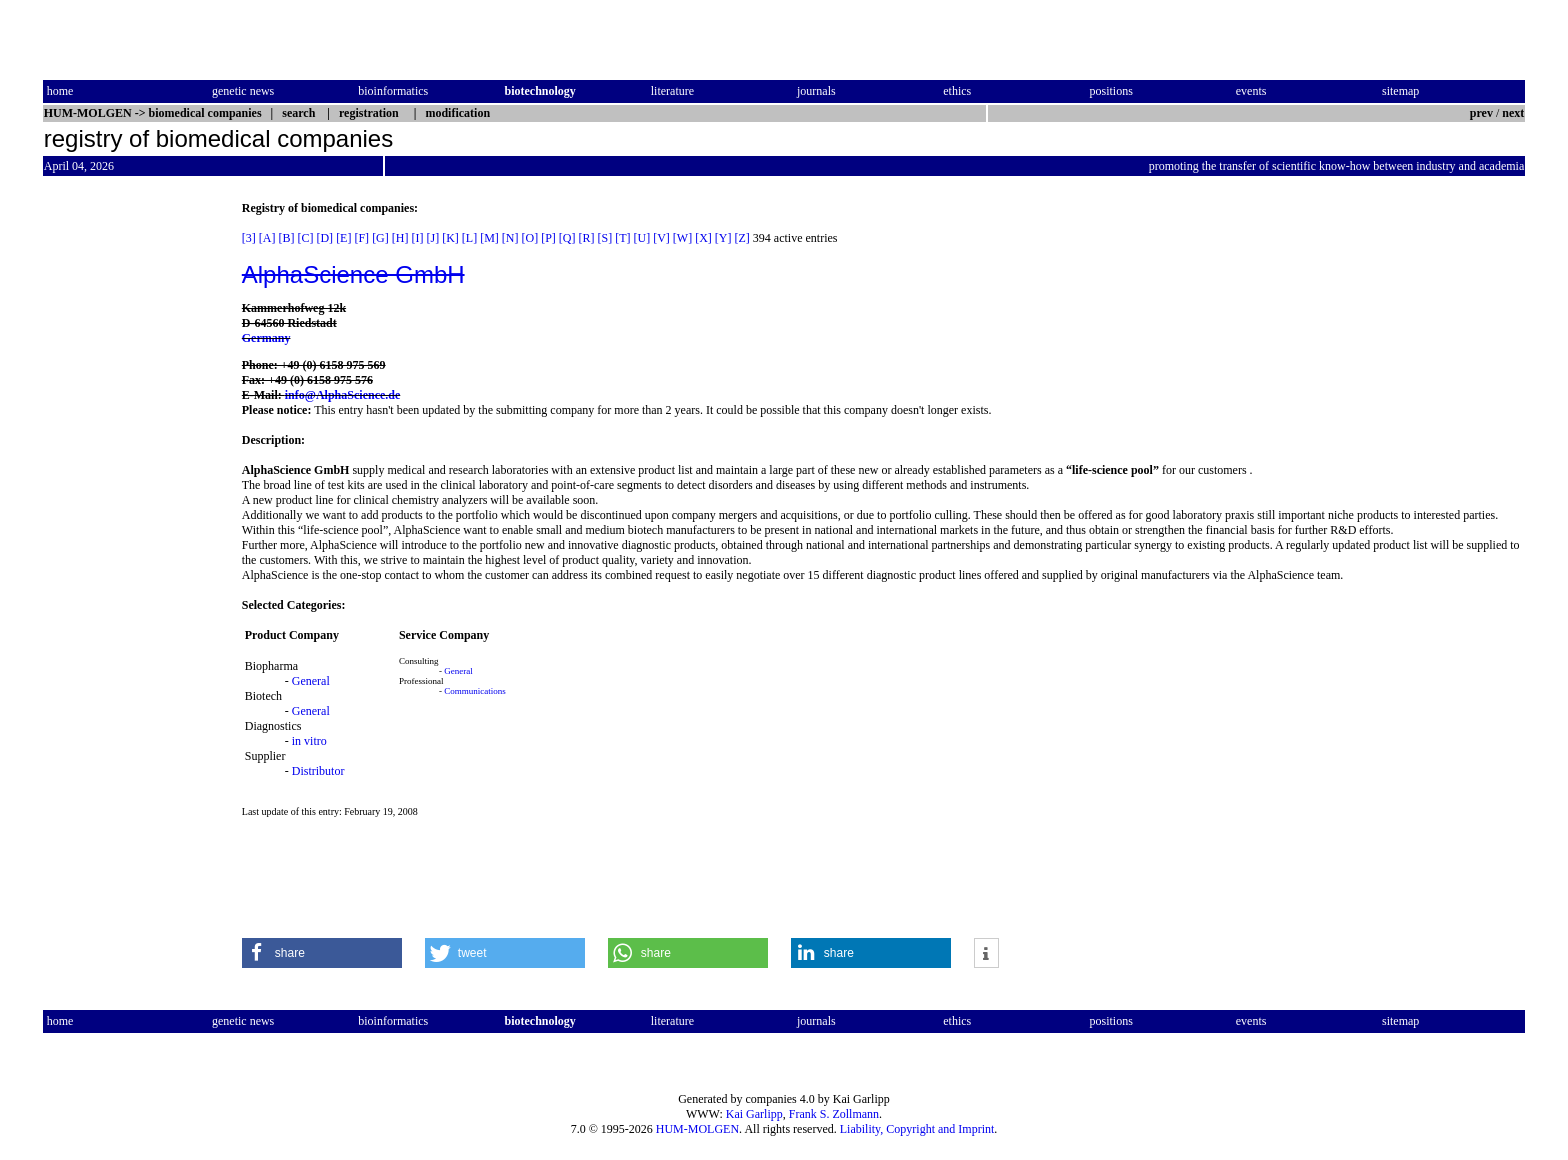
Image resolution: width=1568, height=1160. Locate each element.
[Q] (567, 238)
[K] (450, 238)
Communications (475, 691)
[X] (703, 238)
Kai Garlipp (754, 1114)
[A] (267, 238)
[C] (305, 238)
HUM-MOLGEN (697, 1129)
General (311, 681)
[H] (400, 238)
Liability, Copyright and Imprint (917, 1129)
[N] (510, 238)
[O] (529, 238)
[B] (286, 238)
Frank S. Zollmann (834, 1114)
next (1513, 113)
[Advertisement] (127, 501)
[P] (548, 238)
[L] (469, 238)
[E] (343, 238)
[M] (489, 238)
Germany (266, 338)
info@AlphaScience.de (343, 395)
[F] (361, 238)
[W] (682, 238)
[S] (605, 238)
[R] (587, 238)
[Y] (723, 238)
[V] (661, 238)
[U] (642, 238)
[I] (417, 238)
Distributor (318, 771)
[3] (249, 238)
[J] (432, 238)
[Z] (742, 238)
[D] (324, 238)
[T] (622, 238)
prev (1481, 113)
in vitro (309, 741)
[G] (380, 238)
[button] (322, 953)
